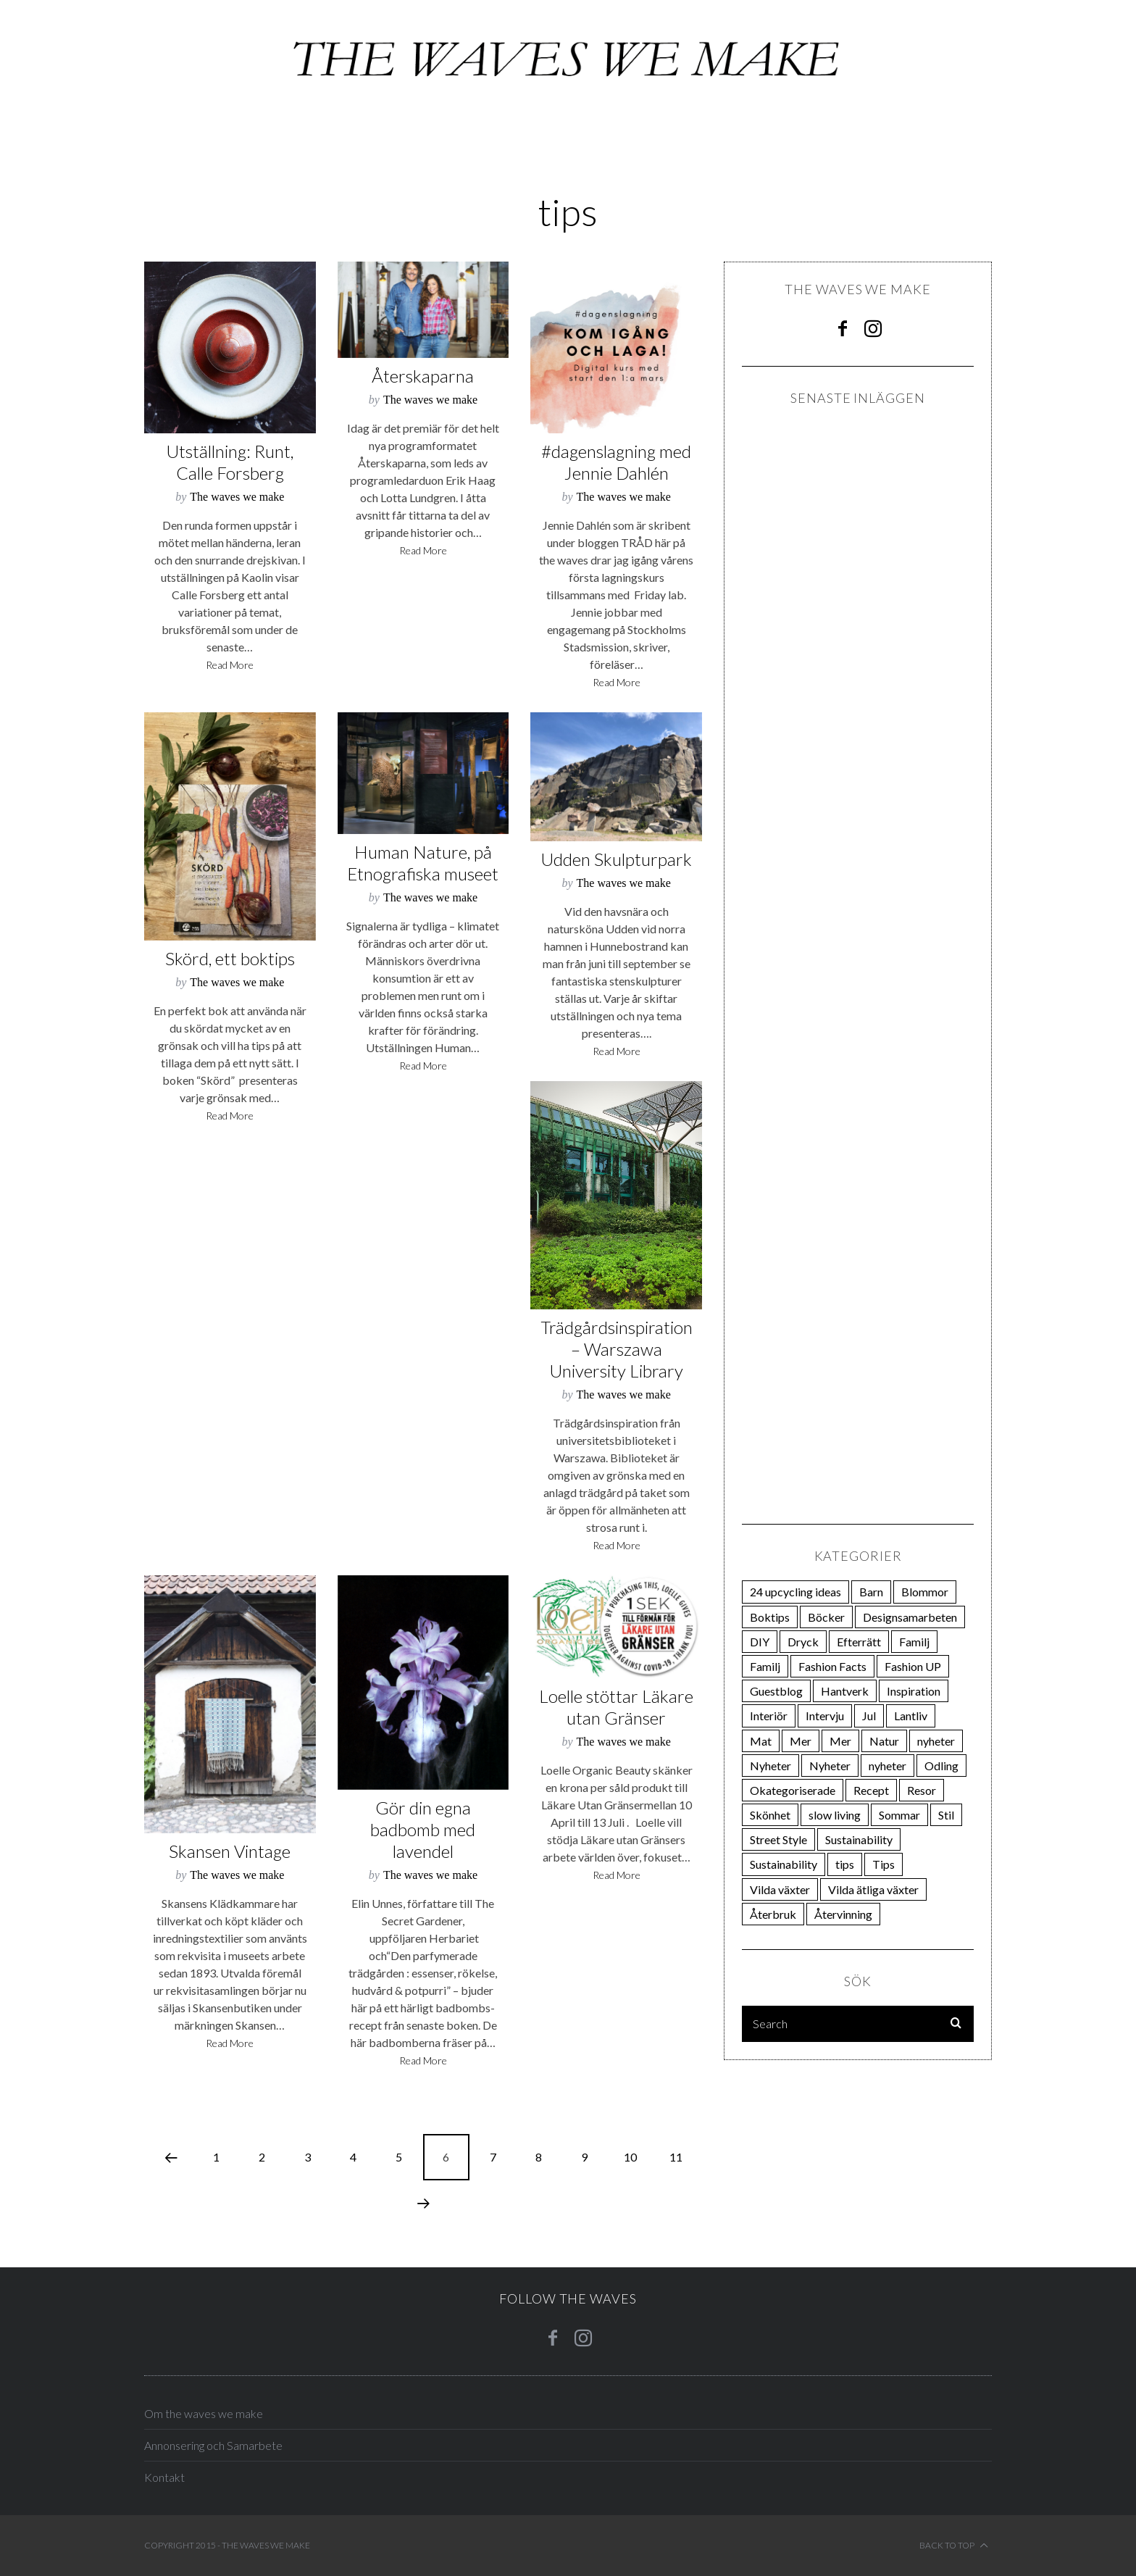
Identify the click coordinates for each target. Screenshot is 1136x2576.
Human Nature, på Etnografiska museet (422, 862)
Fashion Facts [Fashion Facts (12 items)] (832, 1666)
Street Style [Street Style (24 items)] (778, 1839)
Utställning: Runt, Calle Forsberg (229, 462)
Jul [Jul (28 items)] (869, 1715)
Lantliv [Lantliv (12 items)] (910, 1715)
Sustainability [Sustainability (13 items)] (783, 1864)
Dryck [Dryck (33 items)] (803, 1641)
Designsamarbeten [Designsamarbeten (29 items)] (910, 1617)
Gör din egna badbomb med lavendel (422, 1829)
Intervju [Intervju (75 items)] (825, 1715)
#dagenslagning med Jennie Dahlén (616, 462)
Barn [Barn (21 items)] (871, 1591)
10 (630, 2157)
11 (675, 2157)
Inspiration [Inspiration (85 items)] (913, 1691)
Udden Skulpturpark (616, 859)
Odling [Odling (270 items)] (941, 1765)
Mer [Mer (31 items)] (840, 1741)
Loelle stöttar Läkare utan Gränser (616, 1706)
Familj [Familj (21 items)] (914, 1641)
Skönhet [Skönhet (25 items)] (770, 1815)
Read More (230, 665)
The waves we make (237, 497)
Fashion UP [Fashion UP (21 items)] (913, 1666)
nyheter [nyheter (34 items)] (936, 1741)
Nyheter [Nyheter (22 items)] (770, 1765)
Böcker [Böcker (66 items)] (826, 1617)
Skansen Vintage (230, 1851)
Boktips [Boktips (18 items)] (770, 1617)
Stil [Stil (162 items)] (946, 1815)
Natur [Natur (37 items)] (884, 1741)
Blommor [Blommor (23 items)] (924, 1591)
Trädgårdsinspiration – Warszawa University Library (616, 1349)
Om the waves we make (203, 2413)
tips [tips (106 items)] (844, 1864)
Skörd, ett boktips (230, 958)
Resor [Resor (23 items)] (921, 1790)
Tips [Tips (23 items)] (883, 1864)
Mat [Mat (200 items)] (761, 1741)
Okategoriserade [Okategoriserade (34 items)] (792, 1790)
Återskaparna (423, 375)
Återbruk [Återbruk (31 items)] (773, 1914)
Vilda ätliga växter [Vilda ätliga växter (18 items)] (873, 1889)
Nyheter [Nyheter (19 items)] (830, 1765)
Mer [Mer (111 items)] (800, 1741)
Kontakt (164, 2477)
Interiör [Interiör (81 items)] (769, 1715)
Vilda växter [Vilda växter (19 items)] (780, 1889)
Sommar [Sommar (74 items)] (899, 1815)
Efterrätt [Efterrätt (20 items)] (859, 1641)
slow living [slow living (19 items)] (835, 1815)
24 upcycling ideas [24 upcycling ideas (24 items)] (795, 1591)
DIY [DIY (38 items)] (759, 1641)
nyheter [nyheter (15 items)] (887, 1765)
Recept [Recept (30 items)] (871, 1790)
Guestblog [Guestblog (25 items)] (776, 1691)
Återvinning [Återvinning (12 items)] (843, 1914)
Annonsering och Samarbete (213, 2445)
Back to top (953, 2546)
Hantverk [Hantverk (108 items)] (845, 1691)
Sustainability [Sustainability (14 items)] (859, 1839)
